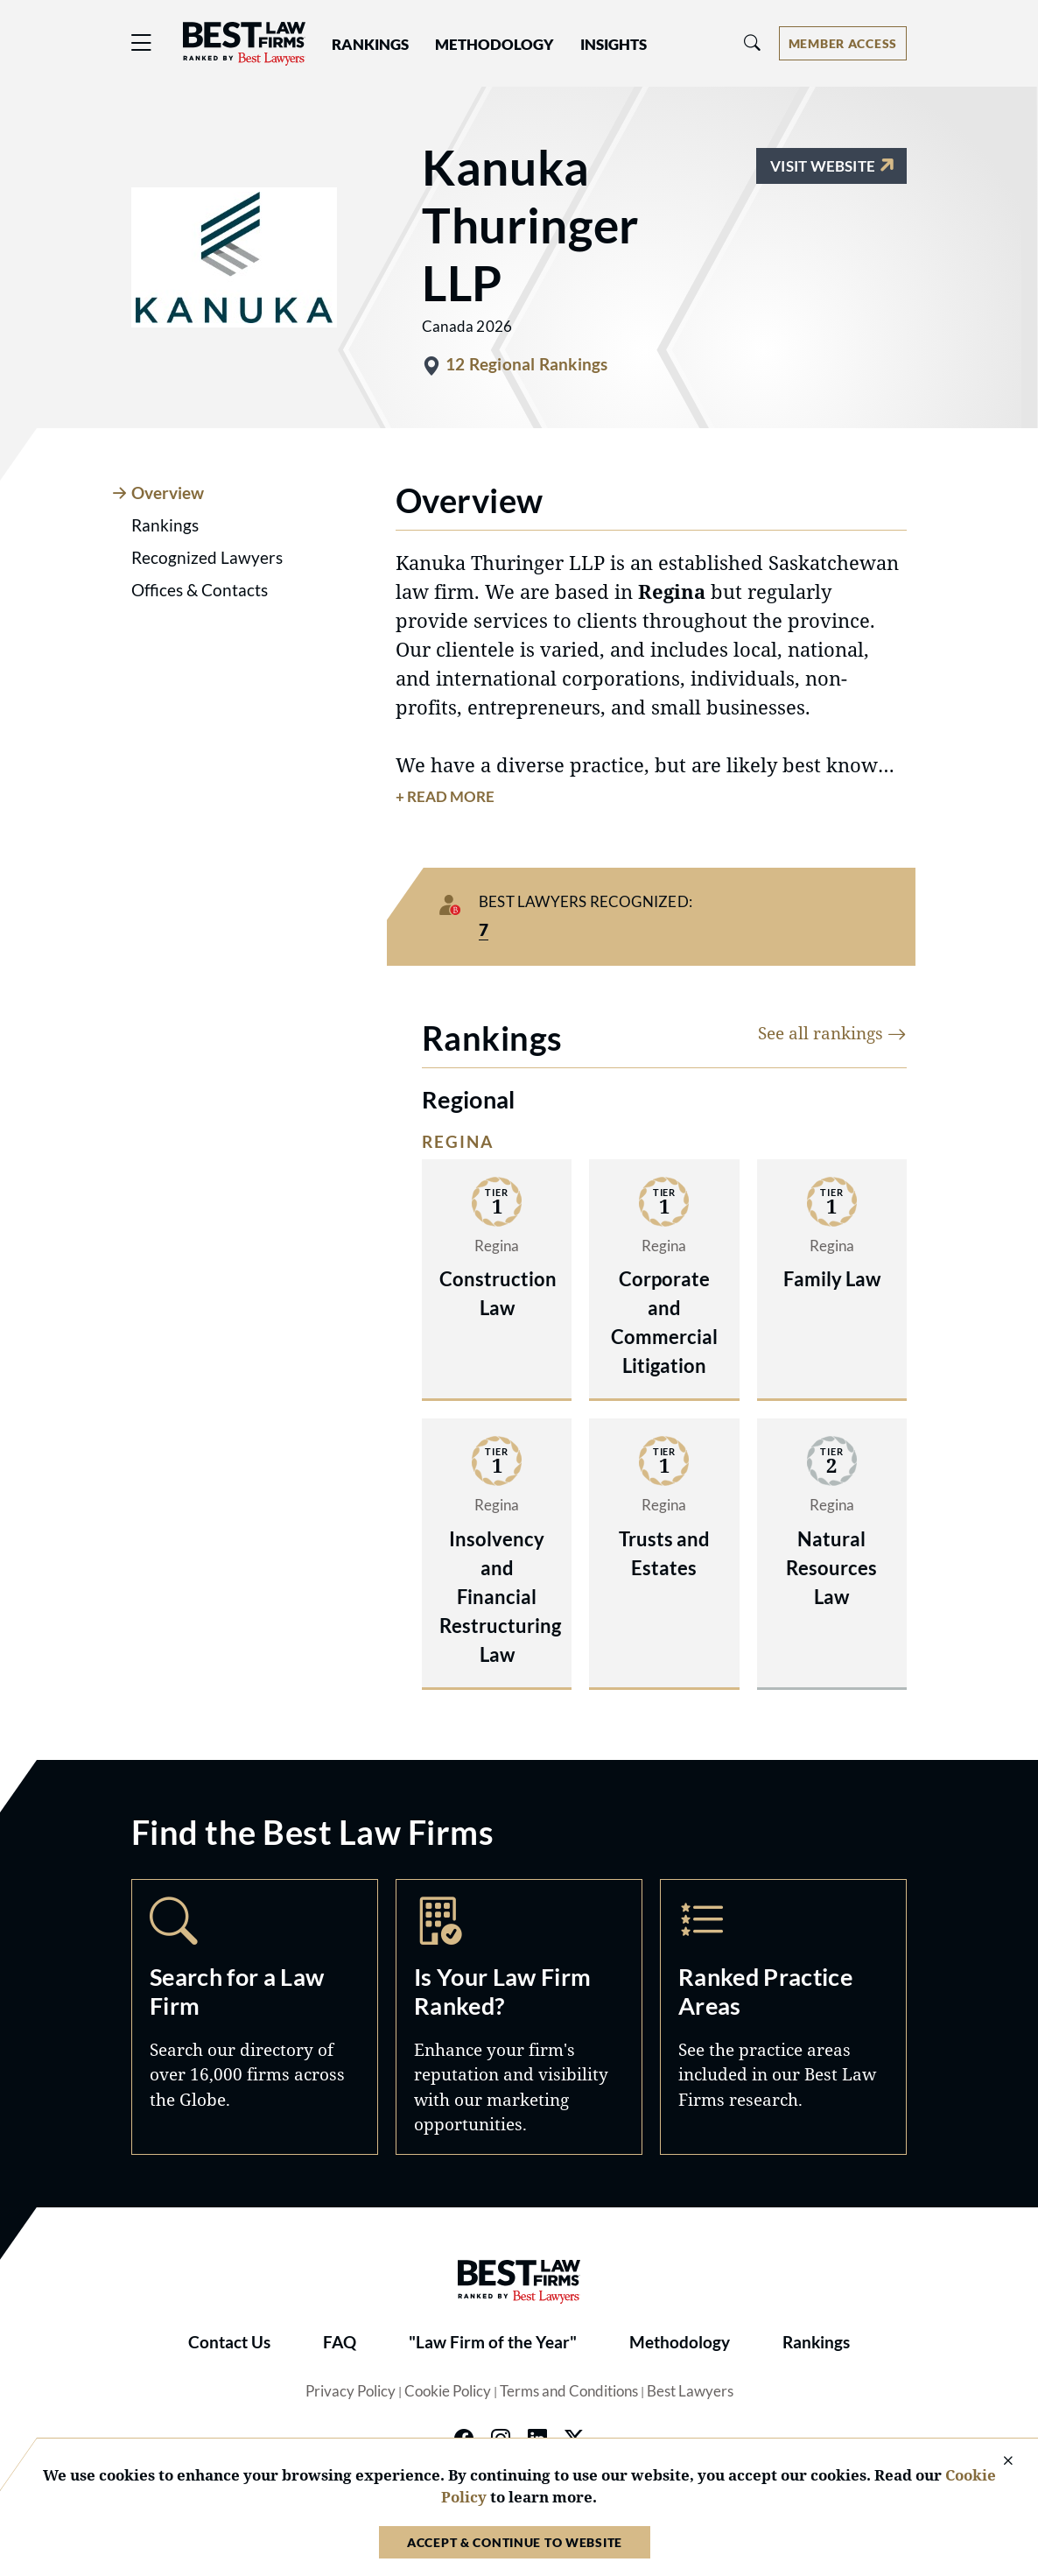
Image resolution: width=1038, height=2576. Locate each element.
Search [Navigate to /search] (254, 2017)
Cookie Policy (447, 2391)
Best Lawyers (690, 2391)
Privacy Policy (350, 2391)
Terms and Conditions (569, 2391)
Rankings (816, 2342)
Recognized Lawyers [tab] (207, 557)
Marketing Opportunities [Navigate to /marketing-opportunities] (519, 2017)
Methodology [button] (494, 44)
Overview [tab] (167, 493)
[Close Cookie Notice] (997, 2462)
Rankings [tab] (165, 525)
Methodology (679, 2342)
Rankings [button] (370, 44)
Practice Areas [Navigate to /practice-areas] (783, 2017)
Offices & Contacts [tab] (199, 590)
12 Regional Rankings (526, 364)
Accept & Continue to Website (514, 2542)
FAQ (339, 2342)
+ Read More (445, 797)
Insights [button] (613, 44)
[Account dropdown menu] (843, 43)
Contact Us (229, 2342)
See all (832, 1033)
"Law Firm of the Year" (493, 2342)
